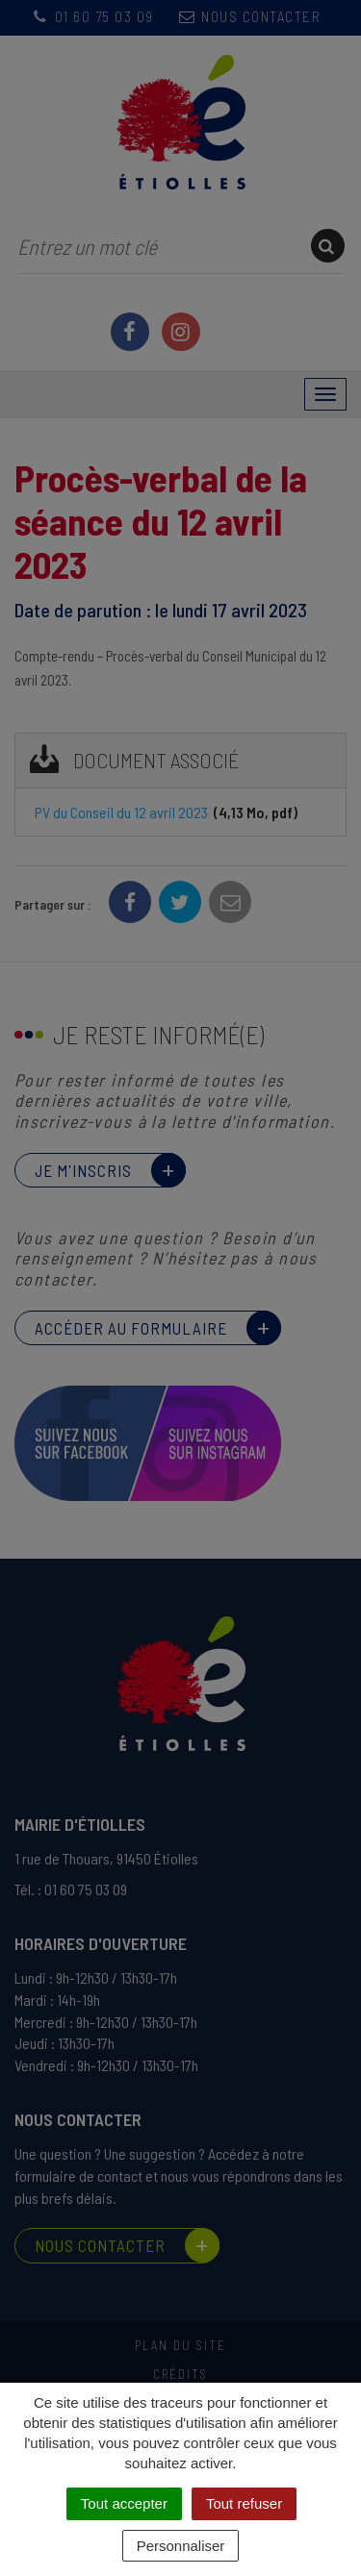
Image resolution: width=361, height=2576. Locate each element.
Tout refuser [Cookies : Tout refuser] (244, 2503)
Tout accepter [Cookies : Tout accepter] (124, 2503)
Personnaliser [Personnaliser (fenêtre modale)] (181, 2546)
